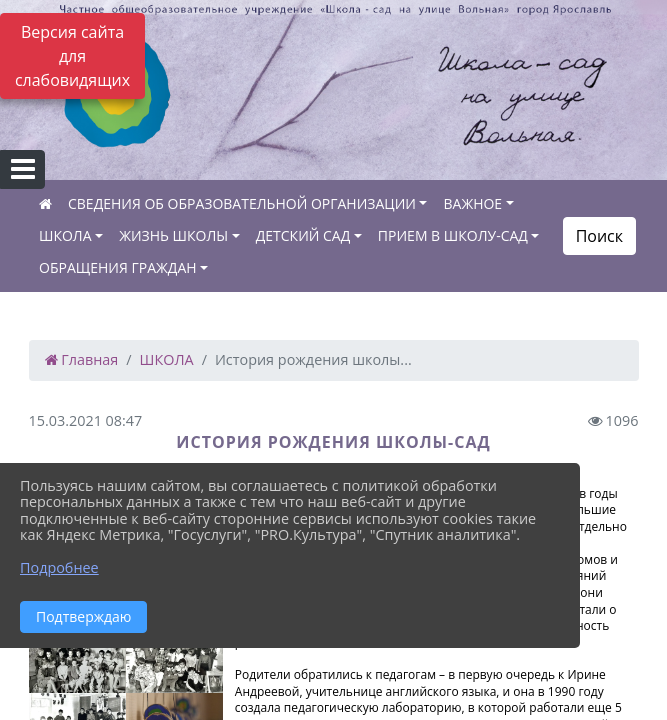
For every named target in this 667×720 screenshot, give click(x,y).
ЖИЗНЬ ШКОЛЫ (173, 235)
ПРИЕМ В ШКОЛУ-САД (453, 235)
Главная (82, 359)
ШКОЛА (65, 235)
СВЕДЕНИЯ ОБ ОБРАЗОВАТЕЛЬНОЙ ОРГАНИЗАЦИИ (242, 203)
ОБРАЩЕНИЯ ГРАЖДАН (118, 267)
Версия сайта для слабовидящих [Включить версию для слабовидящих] (72, 56)
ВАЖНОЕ (472, 203)
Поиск (599, 236)
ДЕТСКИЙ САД (303, 235)
